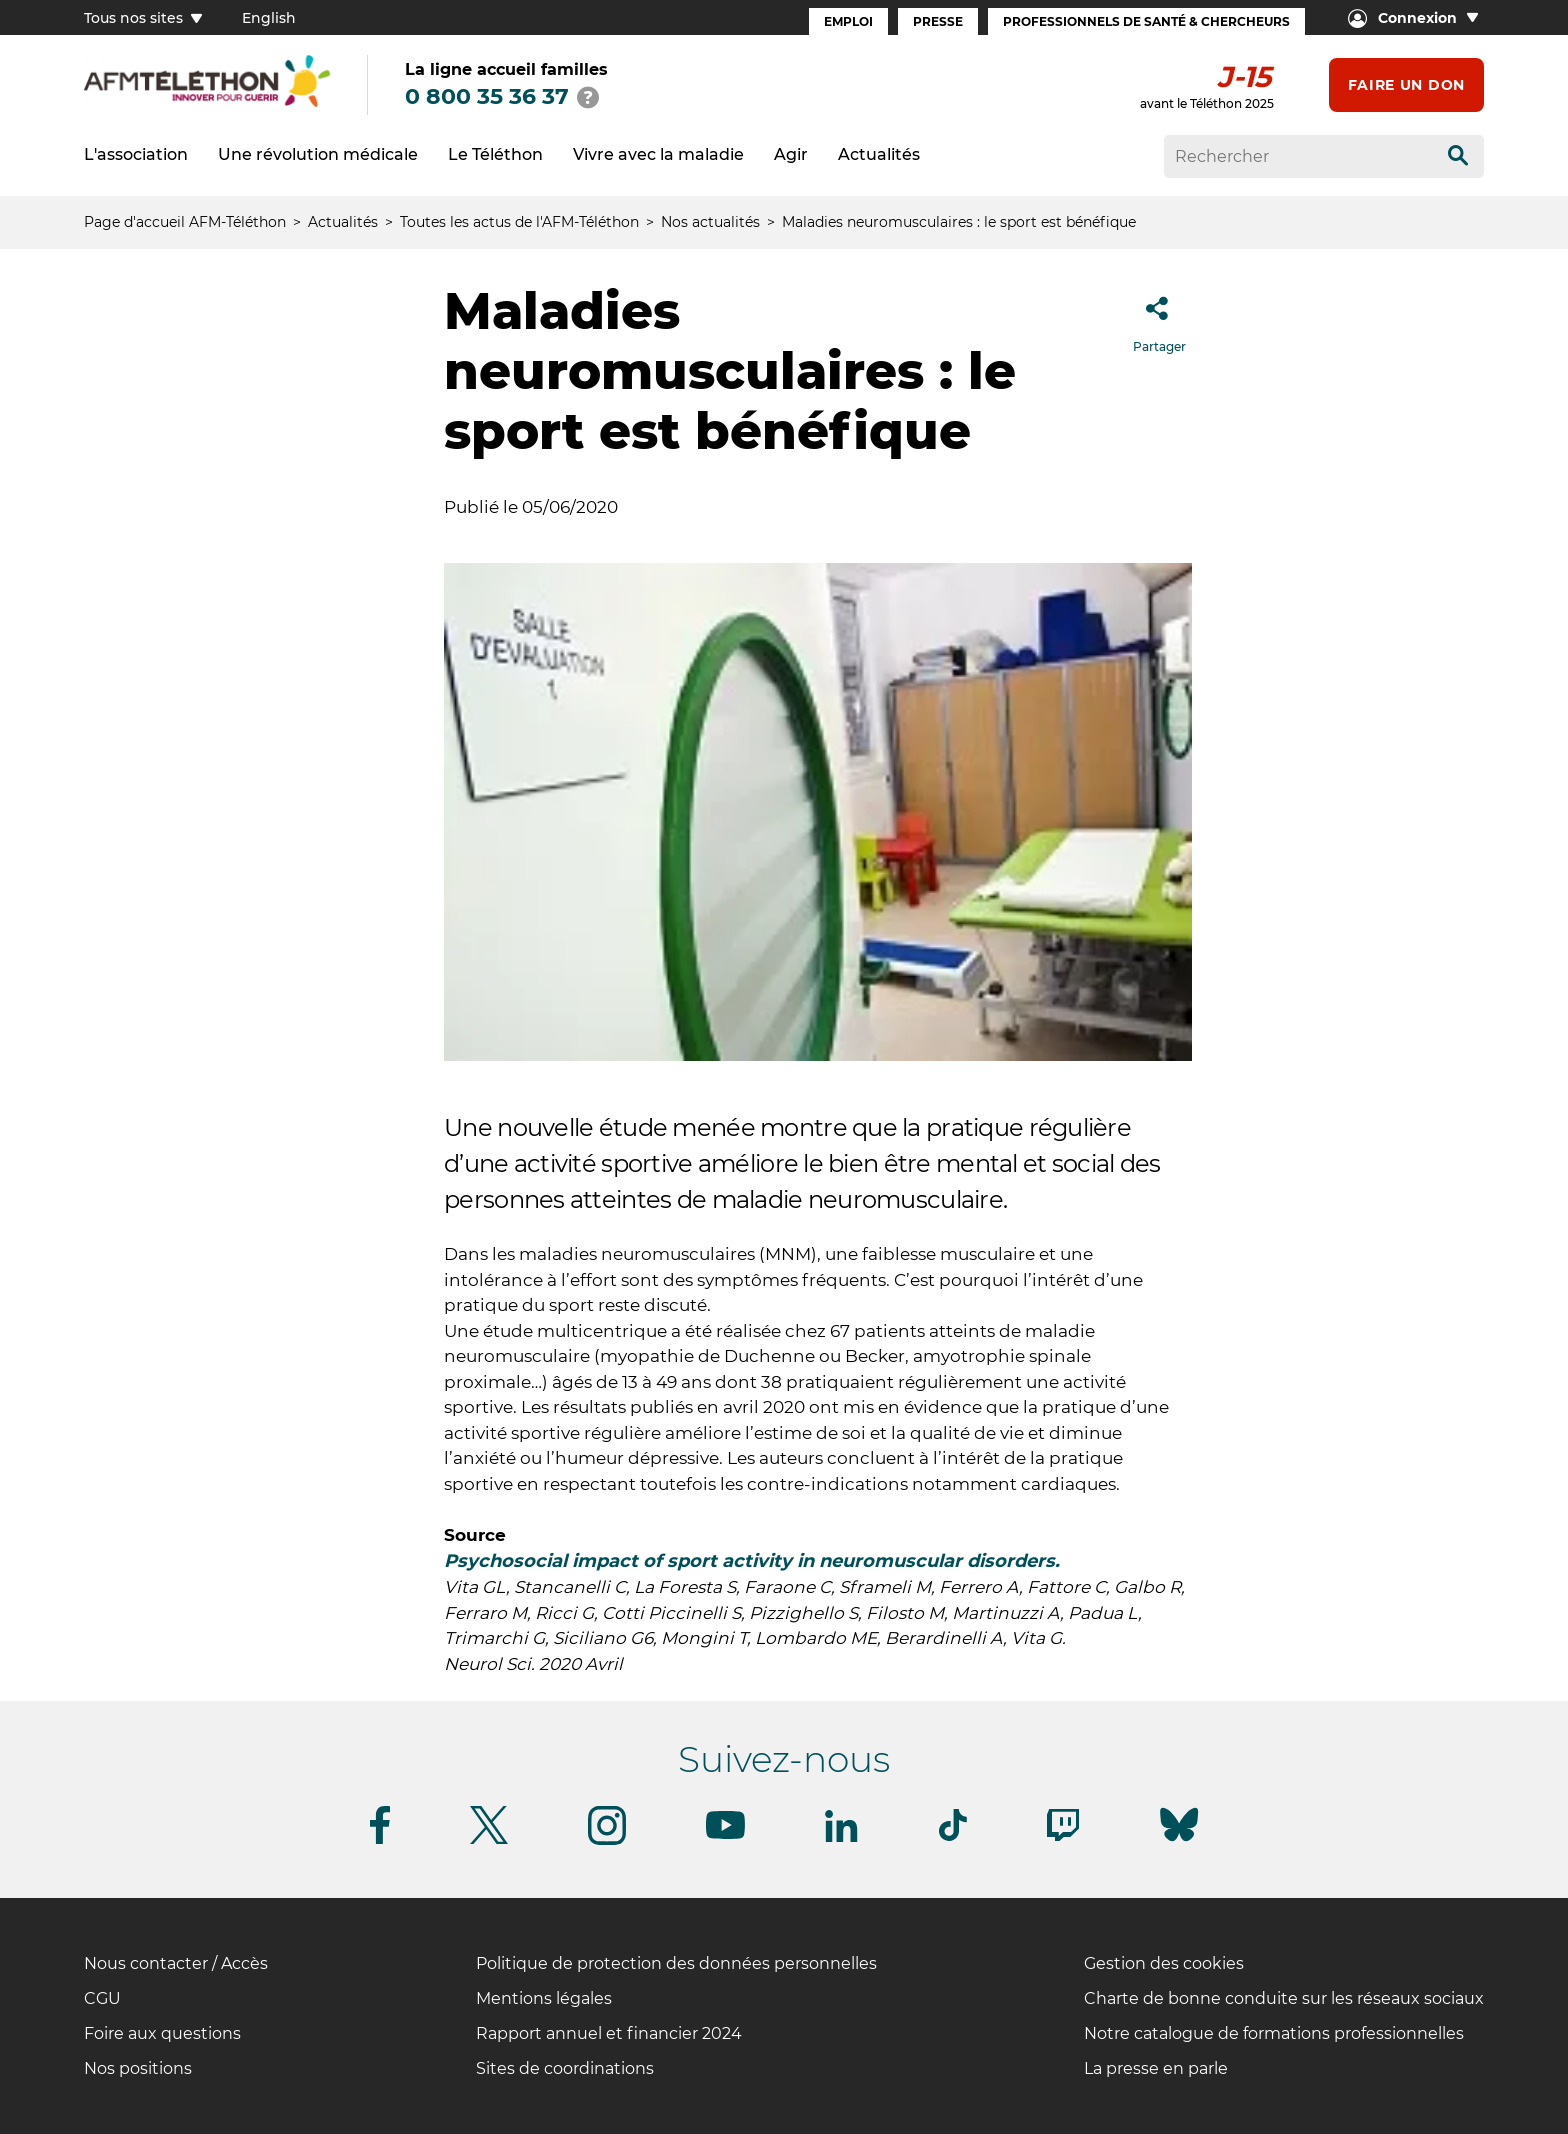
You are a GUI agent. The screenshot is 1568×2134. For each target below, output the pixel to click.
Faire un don (1406, 85)
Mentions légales (544, 1998)
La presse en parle (1156, 2068)
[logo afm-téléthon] (207, 103)
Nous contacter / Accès (176, 1963)
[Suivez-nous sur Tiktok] (953, 1837)
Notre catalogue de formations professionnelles (1274, 2033)
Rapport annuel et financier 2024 (609, 2033)
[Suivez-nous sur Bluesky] (1179, 1841)
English (269, 18)
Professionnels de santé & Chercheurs (1146, 21)
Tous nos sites (143, 18)
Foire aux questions (162, 2033)
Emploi (848, 21)
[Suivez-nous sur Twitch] (1063, 1837)
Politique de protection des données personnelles (676, 1963)
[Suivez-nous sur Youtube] (725, 1835)
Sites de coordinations (565, 2068)
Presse (938, 21)
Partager (1159, 318)
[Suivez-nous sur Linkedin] (842, 1838)
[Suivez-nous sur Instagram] (607, 1841)
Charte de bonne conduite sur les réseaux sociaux (1284, 1998)
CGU (102, 1998)
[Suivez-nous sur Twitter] (489, 1840)
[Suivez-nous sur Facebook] (380, 1840)
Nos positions (138, 2068)
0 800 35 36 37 (487, 96)
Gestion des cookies (1164, 1963)
